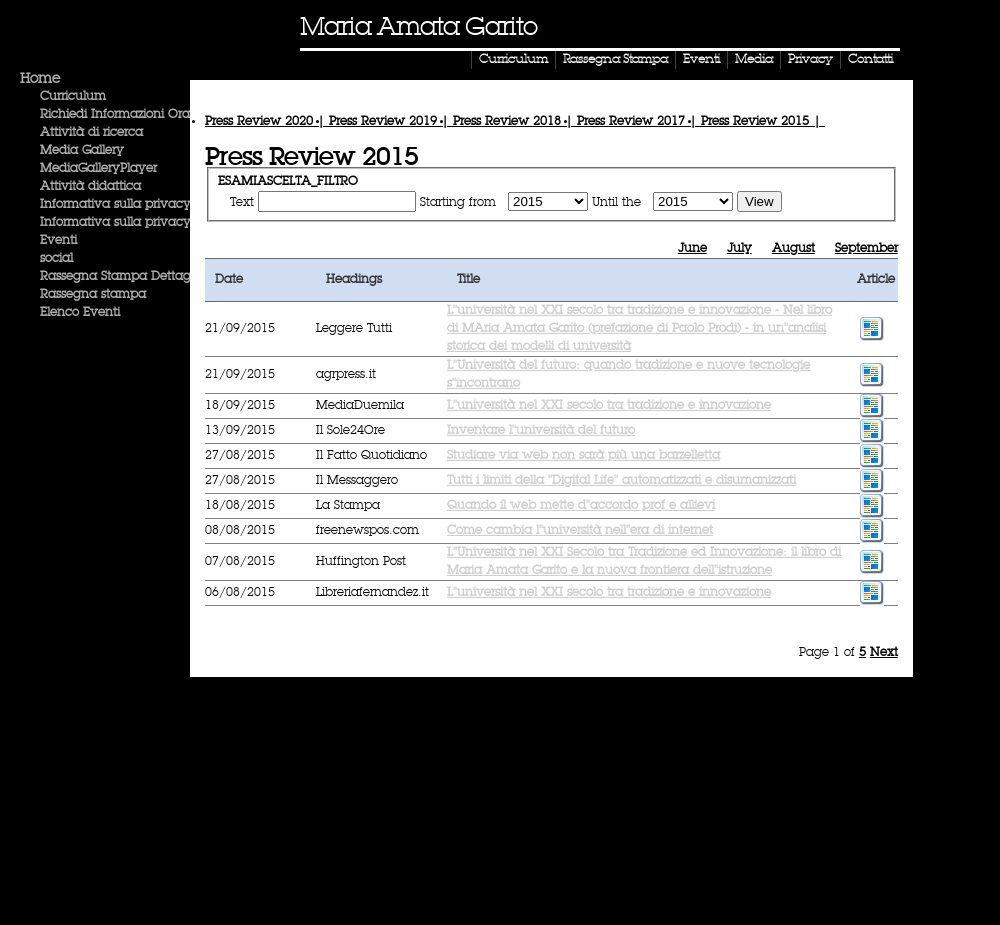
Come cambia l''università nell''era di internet (580, 531)
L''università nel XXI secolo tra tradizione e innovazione (609, 406)
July (739, 249)
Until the (618, 203)
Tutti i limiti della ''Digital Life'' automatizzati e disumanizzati (621, 481)
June (692, 249)
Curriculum (513, 60)
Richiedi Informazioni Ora (115, 115)
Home (40, 79)
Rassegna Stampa (615, 60)
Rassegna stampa (93, 295)
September (866, 249)
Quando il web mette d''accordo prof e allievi (581, 506)
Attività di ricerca (91, 133)
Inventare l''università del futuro (541, 431)
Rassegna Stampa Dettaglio (122, 277)
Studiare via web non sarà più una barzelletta (583, 456)
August (793, 249)
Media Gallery (82, 151)
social (56, 259)
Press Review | (267, 122)
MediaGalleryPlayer (98, 169)
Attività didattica (90, 187)
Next (884, 653)
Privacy (810, 60)
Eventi (701, 60)
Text (242, 203)
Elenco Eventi (80, 313)
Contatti (870, 60)
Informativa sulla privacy (115, 205)
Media (754, 60)
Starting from (460, 203)
